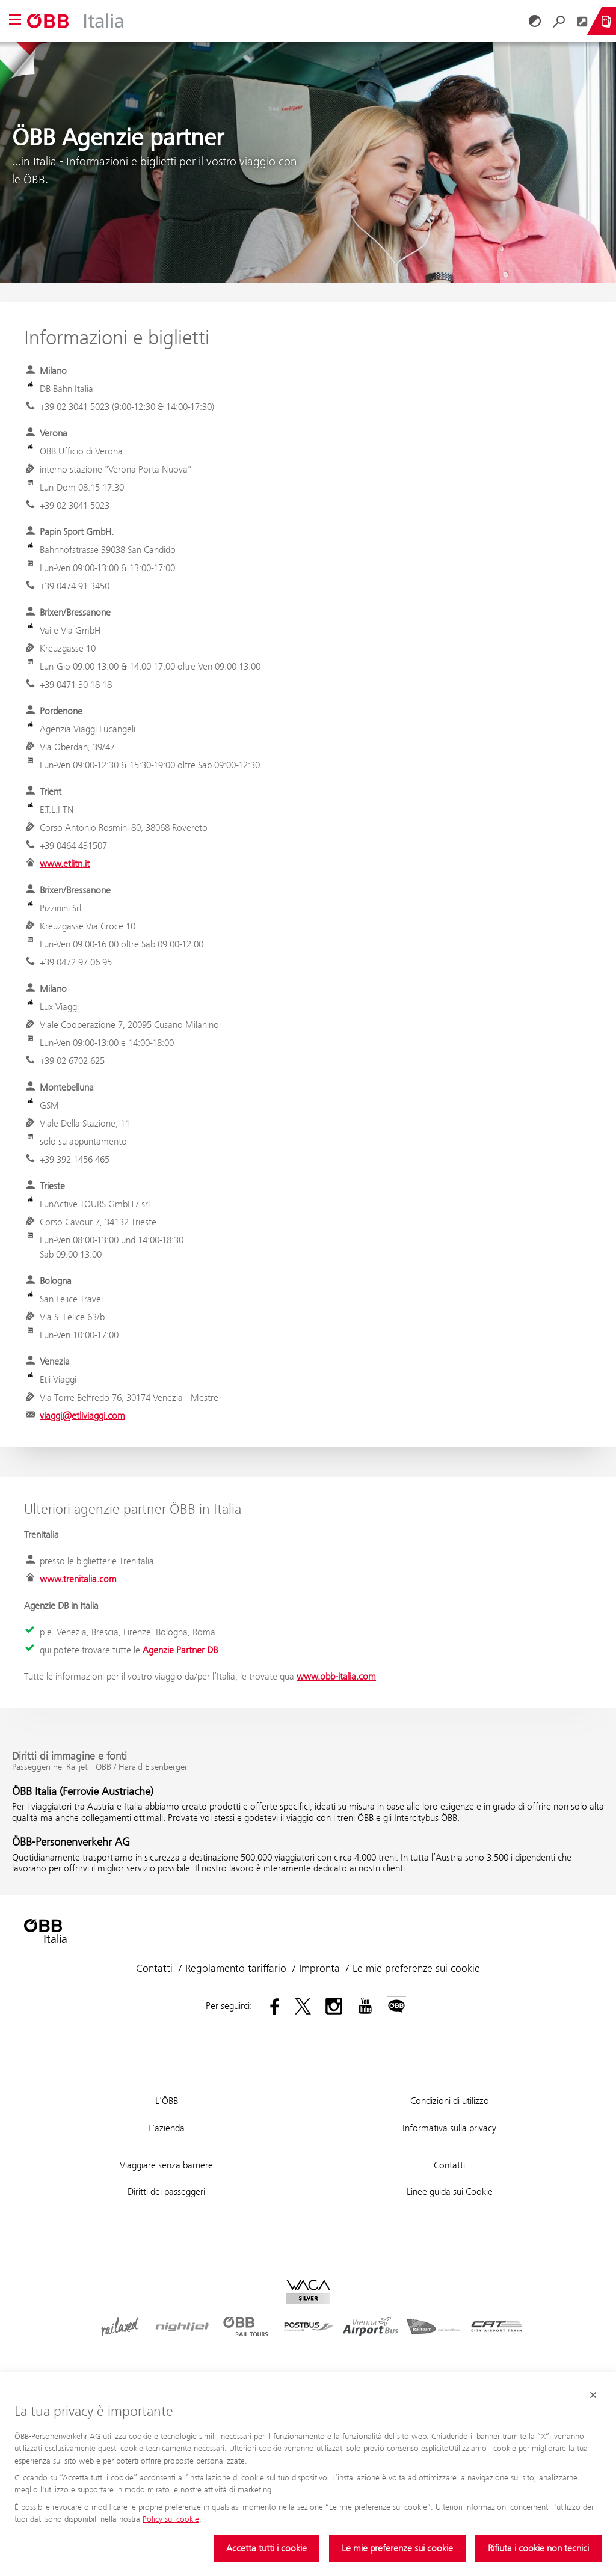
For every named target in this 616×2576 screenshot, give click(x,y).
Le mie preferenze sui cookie (397, 2548)
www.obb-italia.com (336, 1676)
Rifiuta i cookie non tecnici (538, 2548)
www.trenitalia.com (78, 1579)
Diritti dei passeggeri (166, 2191)
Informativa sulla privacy (449, 2128)
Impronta (319, 1968)
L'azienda (166, 2128)
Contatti (154, 1968)
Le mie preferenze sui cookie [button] (416, 1968)
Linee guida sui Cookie (450, 2191)
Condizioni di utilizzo (449, 2100)
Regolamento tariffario (235, 1968)
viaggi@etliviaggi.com (82, 1415)
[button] (15, 20)
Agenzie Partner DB (180, 1650)
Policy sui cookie (171, 2519)
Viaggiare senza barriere (166, 2165)
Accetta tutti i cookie (266, 2548)
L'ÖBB (166, 2100)
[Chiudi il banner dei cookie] (593, 2395)
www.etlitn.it (65, 863)
